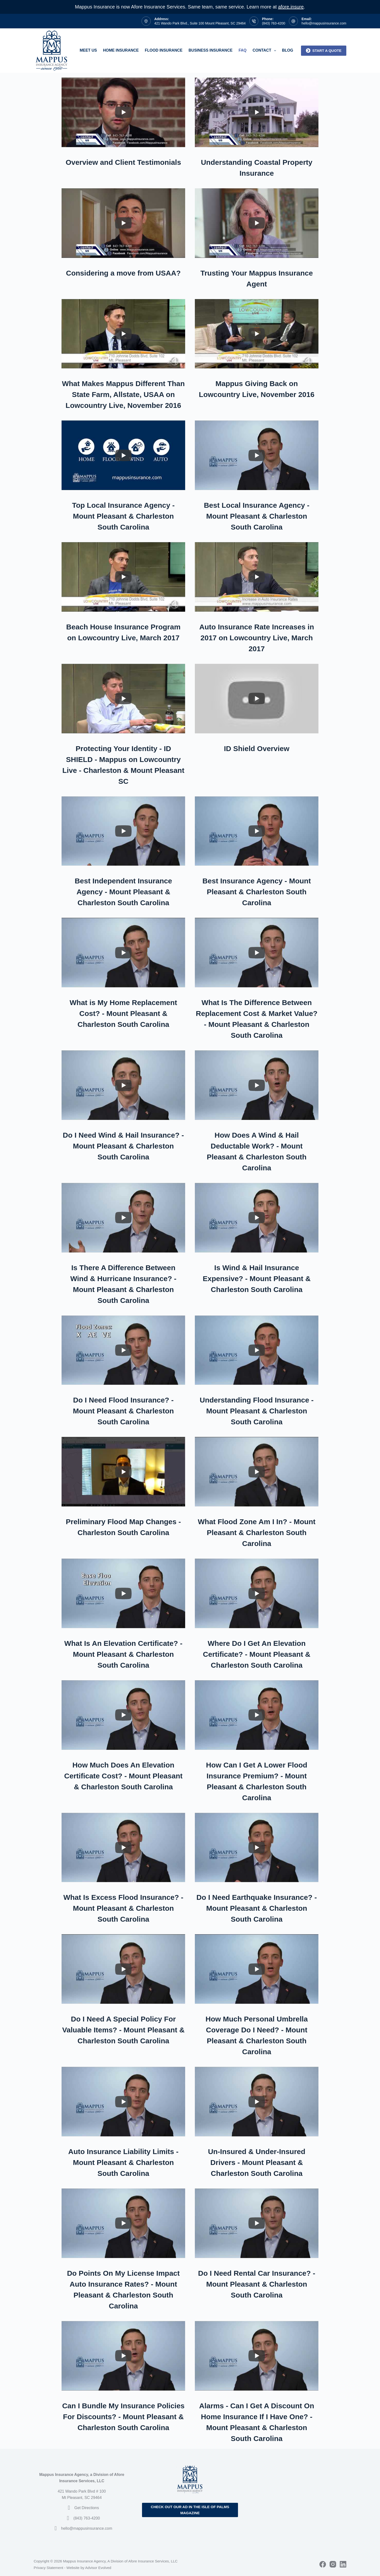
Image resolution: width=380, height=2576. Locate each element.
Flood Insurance (163, 50)
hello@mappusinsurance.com (323, 23)
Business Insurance (210, 50)
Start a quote (323, 50)
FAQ (242, 50)
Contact (265, 51)
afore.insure (291, 6)
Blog (287, 50)
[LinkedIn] (343, 2564)
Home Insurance (121, 50)
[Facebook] (322, 2564)
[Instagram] (333, 2564)
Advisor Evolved (98, 2568)
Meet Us (88, 50)
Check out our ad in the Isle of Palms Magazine (190, 2510)
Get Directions (86, 2508)
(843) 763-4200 (273, 23)
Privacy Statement (48, 2568)
